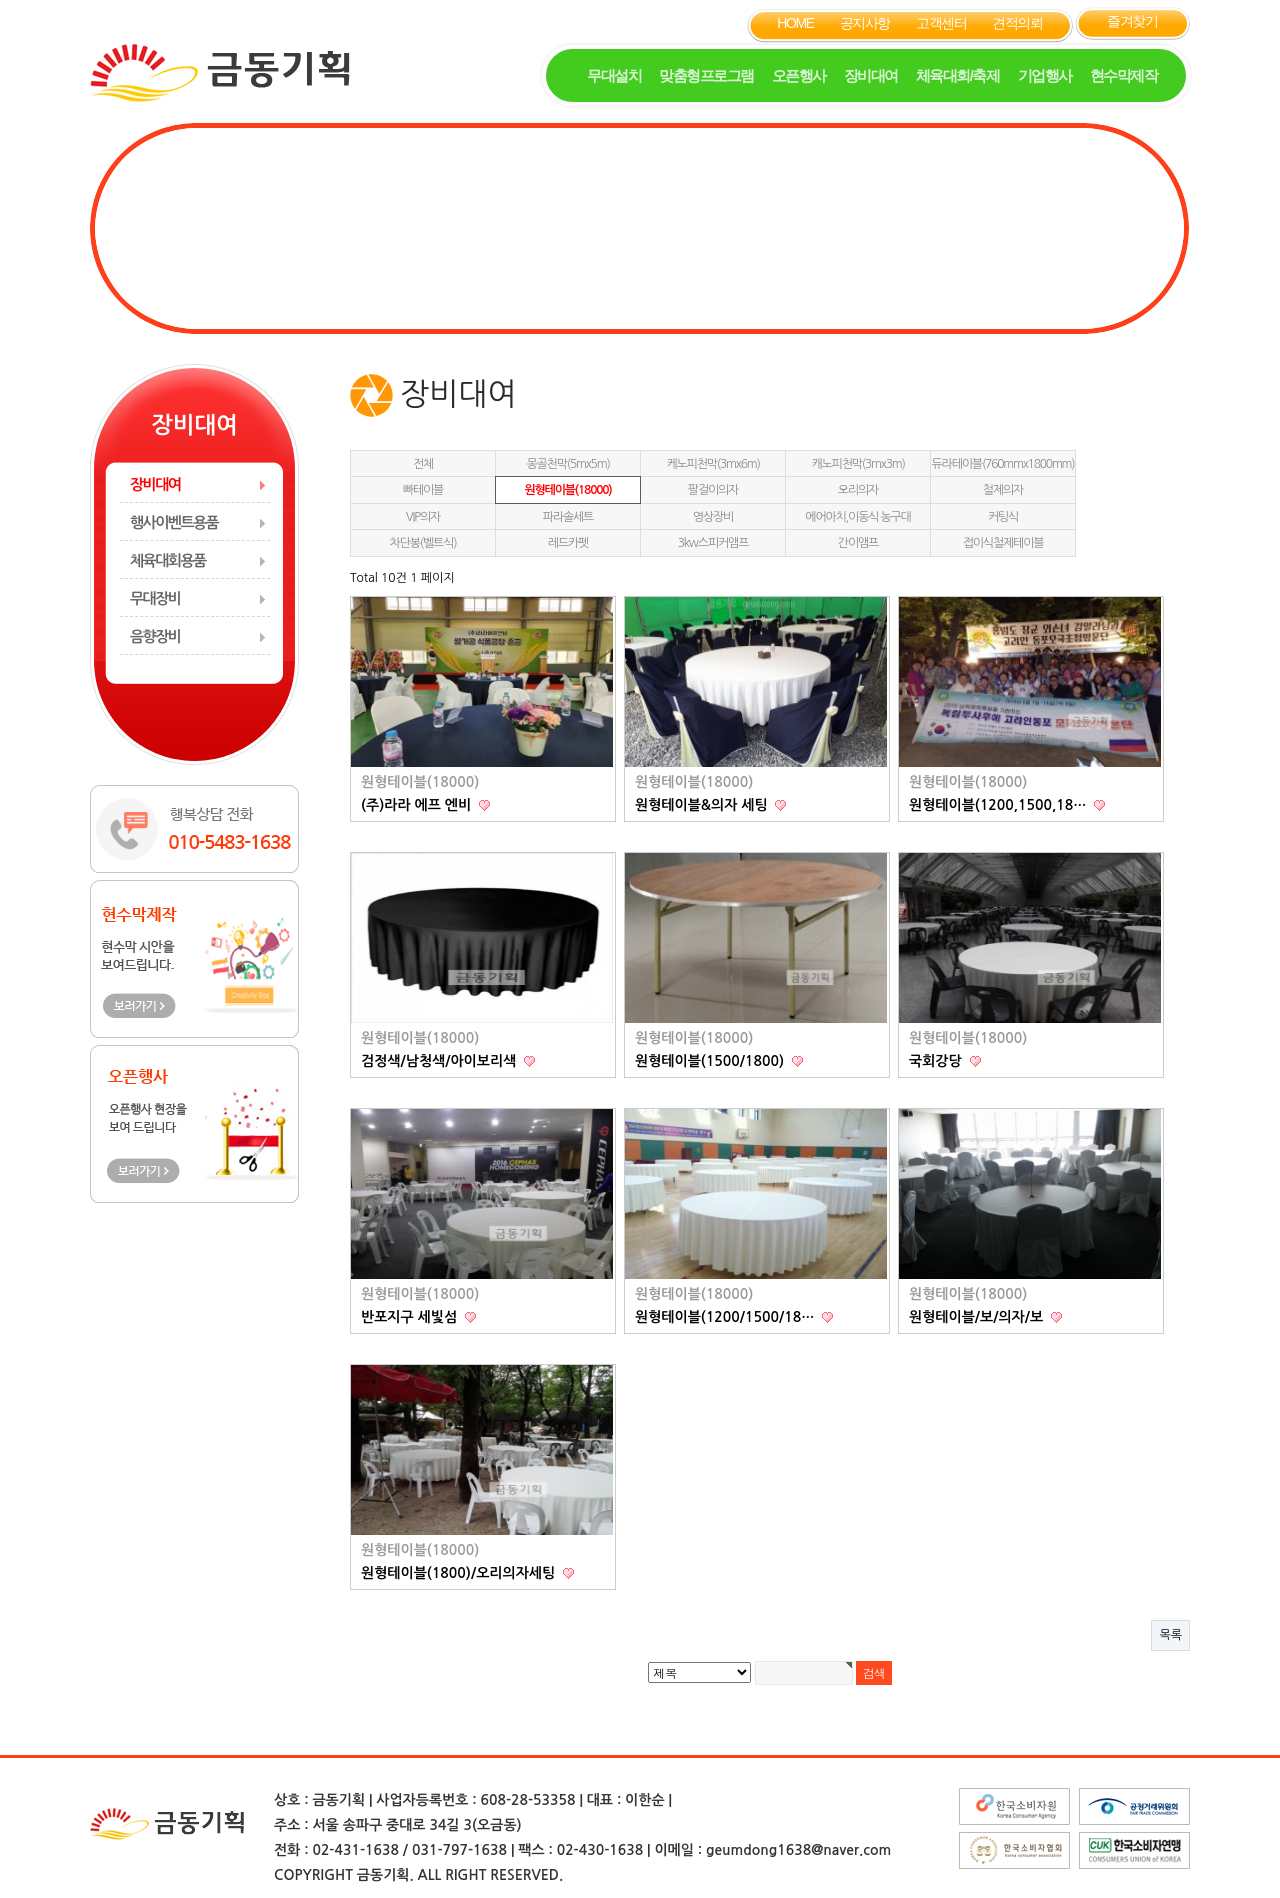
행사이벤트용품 (174, 522)
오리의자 (858, 490)
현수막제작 (1124, 75)
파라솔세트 (568, 517)
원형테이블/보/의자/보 (978, 1317)
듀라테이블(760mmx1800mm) (1003, 464)
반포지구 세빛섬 (411, 1317)
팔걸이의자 (713, 490)
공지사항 (865, 23)
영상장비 (713, 517)
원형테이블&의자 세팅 (703, 805)
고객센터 (941, 23)
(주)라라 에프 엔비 (418, 805)
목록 (1170, 1635)
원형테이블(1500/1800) (711, 1061)
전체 (423, 464)
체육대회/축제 (958, 75)
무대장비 (155, 598)
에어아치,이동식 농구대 (857, 517)
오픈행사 (799, 75)
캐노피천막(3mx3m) (857, 464)
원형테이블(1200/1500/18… (726, 1317)
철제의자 (1003, 490)
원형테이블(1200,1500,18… (999, 805)
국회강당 (937, 1061)
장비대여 (871, 75)
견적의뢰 (1017, 23)
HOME (795, 23)
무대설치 (614, 75)
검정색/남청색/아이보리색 (440, 1061)
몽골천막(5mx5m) (567, 464)
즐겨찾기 (1132, 21)
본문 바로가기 (0, 0)
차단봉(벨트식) (423, 543)
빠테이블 (423, 490)
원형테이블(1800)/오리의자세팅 (460, 1573)
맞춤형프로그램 (706, 75)
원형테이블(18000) (567, 490)
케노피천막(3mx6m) (712, 464)
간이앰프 (858, 543)
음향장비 (155, 636)
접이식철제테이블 (1003, 543)
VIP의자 (423, 517)
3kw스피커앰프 (713, 543)
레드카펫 (568, 543)
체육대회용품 (168, 560)
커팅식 (1003, 517)
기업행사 (1045, 75)
